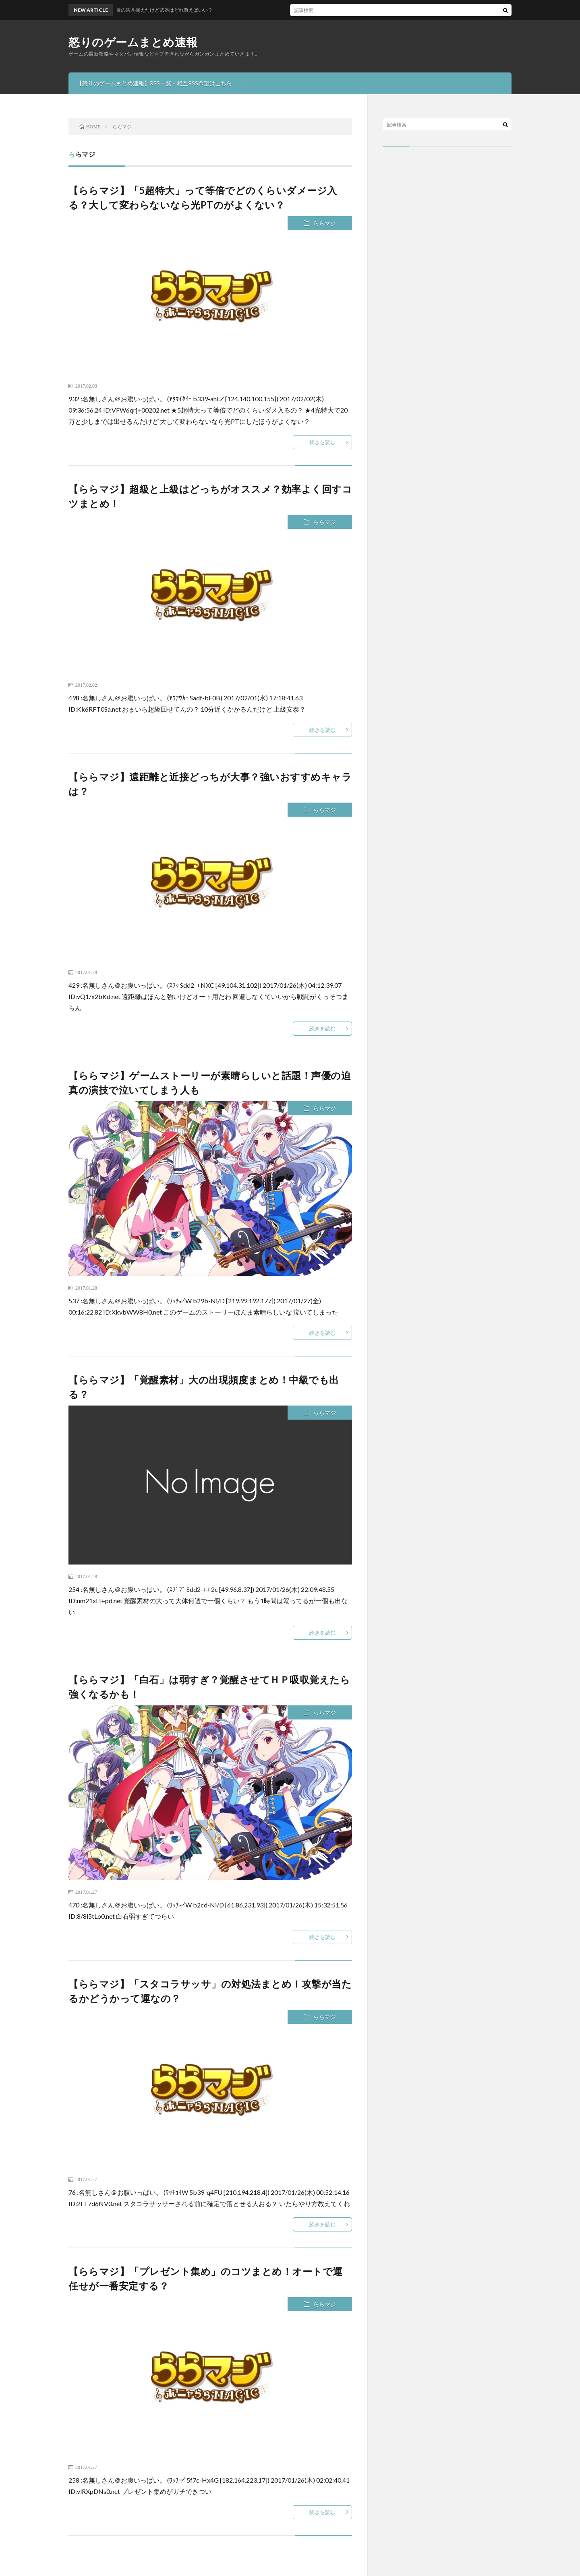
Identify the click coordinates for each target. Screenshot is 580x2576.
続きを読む (322, 442)
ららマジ (324, 223)
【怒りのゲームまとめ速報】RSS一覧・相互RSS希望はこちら (154, 83)
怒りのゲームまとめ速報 (133, 41)
